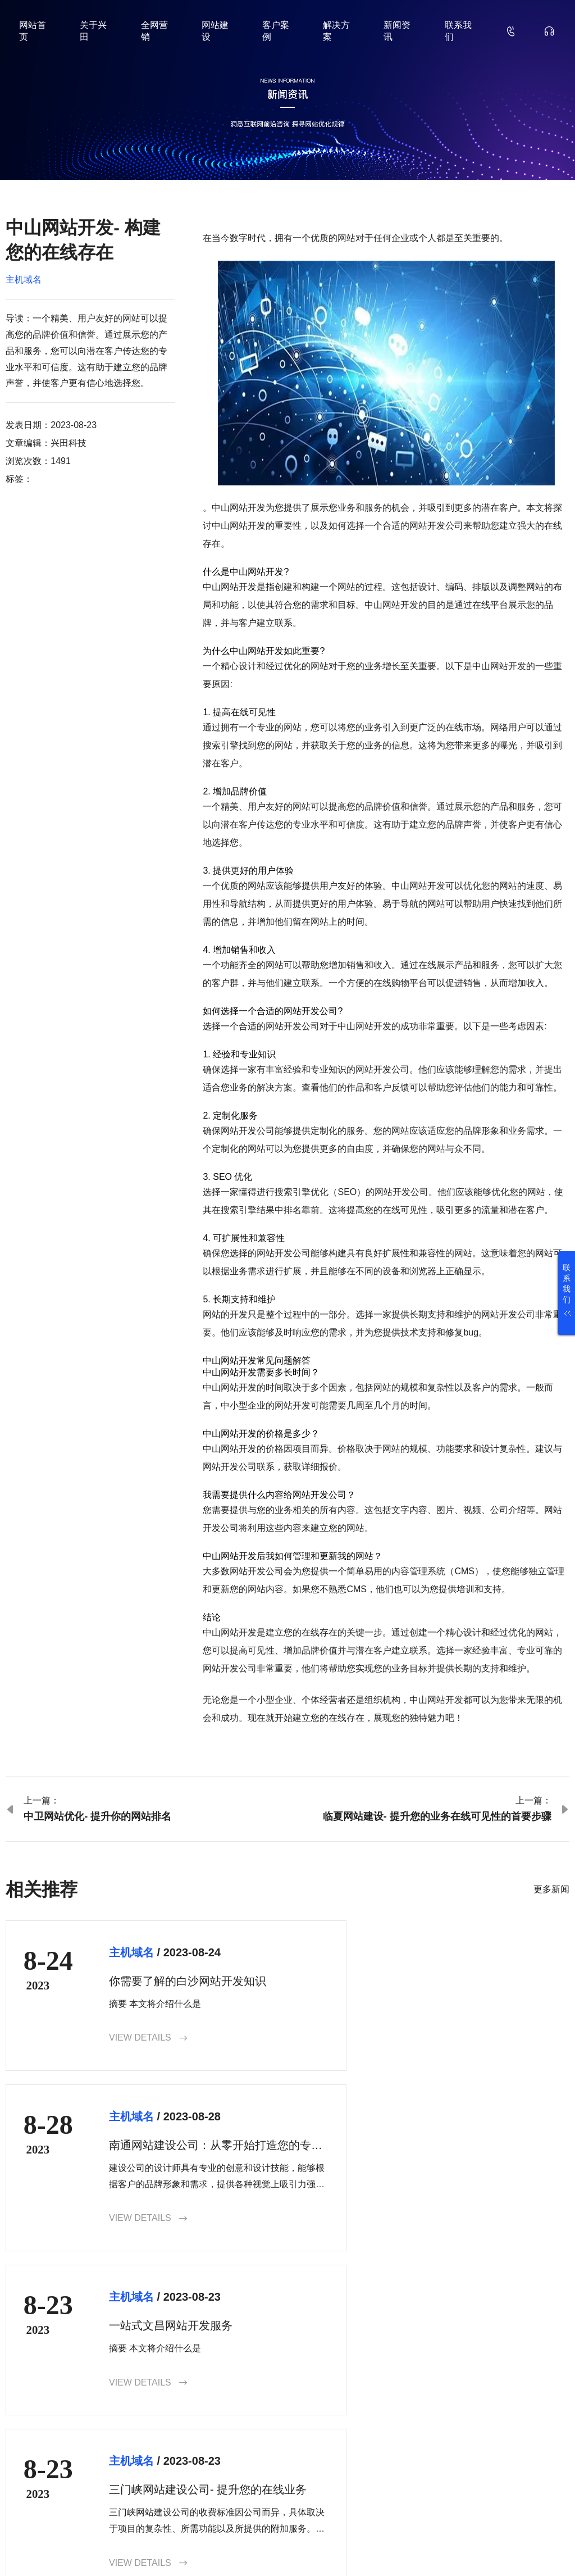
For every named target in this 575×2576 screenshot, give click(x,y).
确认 (550, 2464)
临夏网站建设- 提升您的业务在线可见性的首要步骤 (437, 1816)
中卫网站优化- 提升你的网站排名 (97, 1816)
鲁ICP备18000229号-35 (199, 2549)
